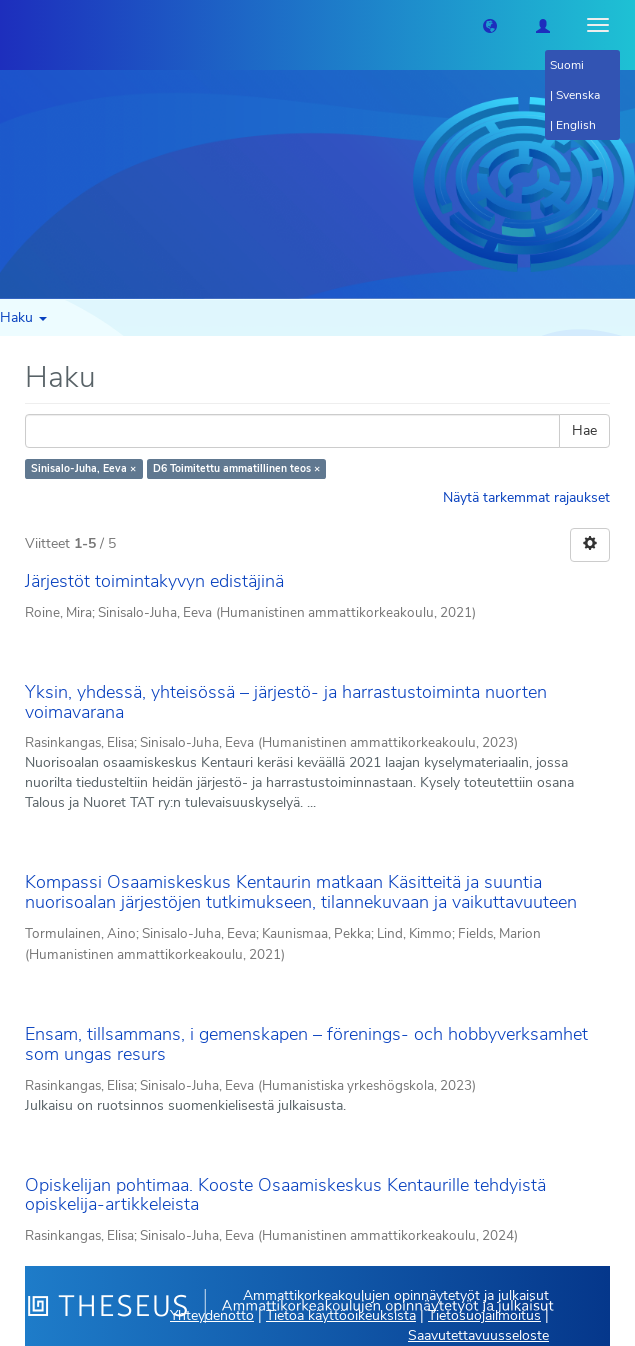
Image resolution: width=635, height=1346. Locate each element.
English (576, 125)
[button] (490, 25)
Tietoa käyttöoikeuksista (341, 1315)
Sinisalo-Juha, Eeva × (83, 468)
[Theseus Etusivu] (15, 25)
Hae (584, 430)
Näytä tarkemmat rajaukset (526, 497)
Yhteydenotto (212, 1315)
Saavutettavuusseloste (478, 1335)
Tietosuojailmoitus (484, 1315)
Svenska (578, 95)
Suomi (567, 65)
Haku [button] (23, 317)
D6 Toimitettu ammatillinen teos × (236, 468)
